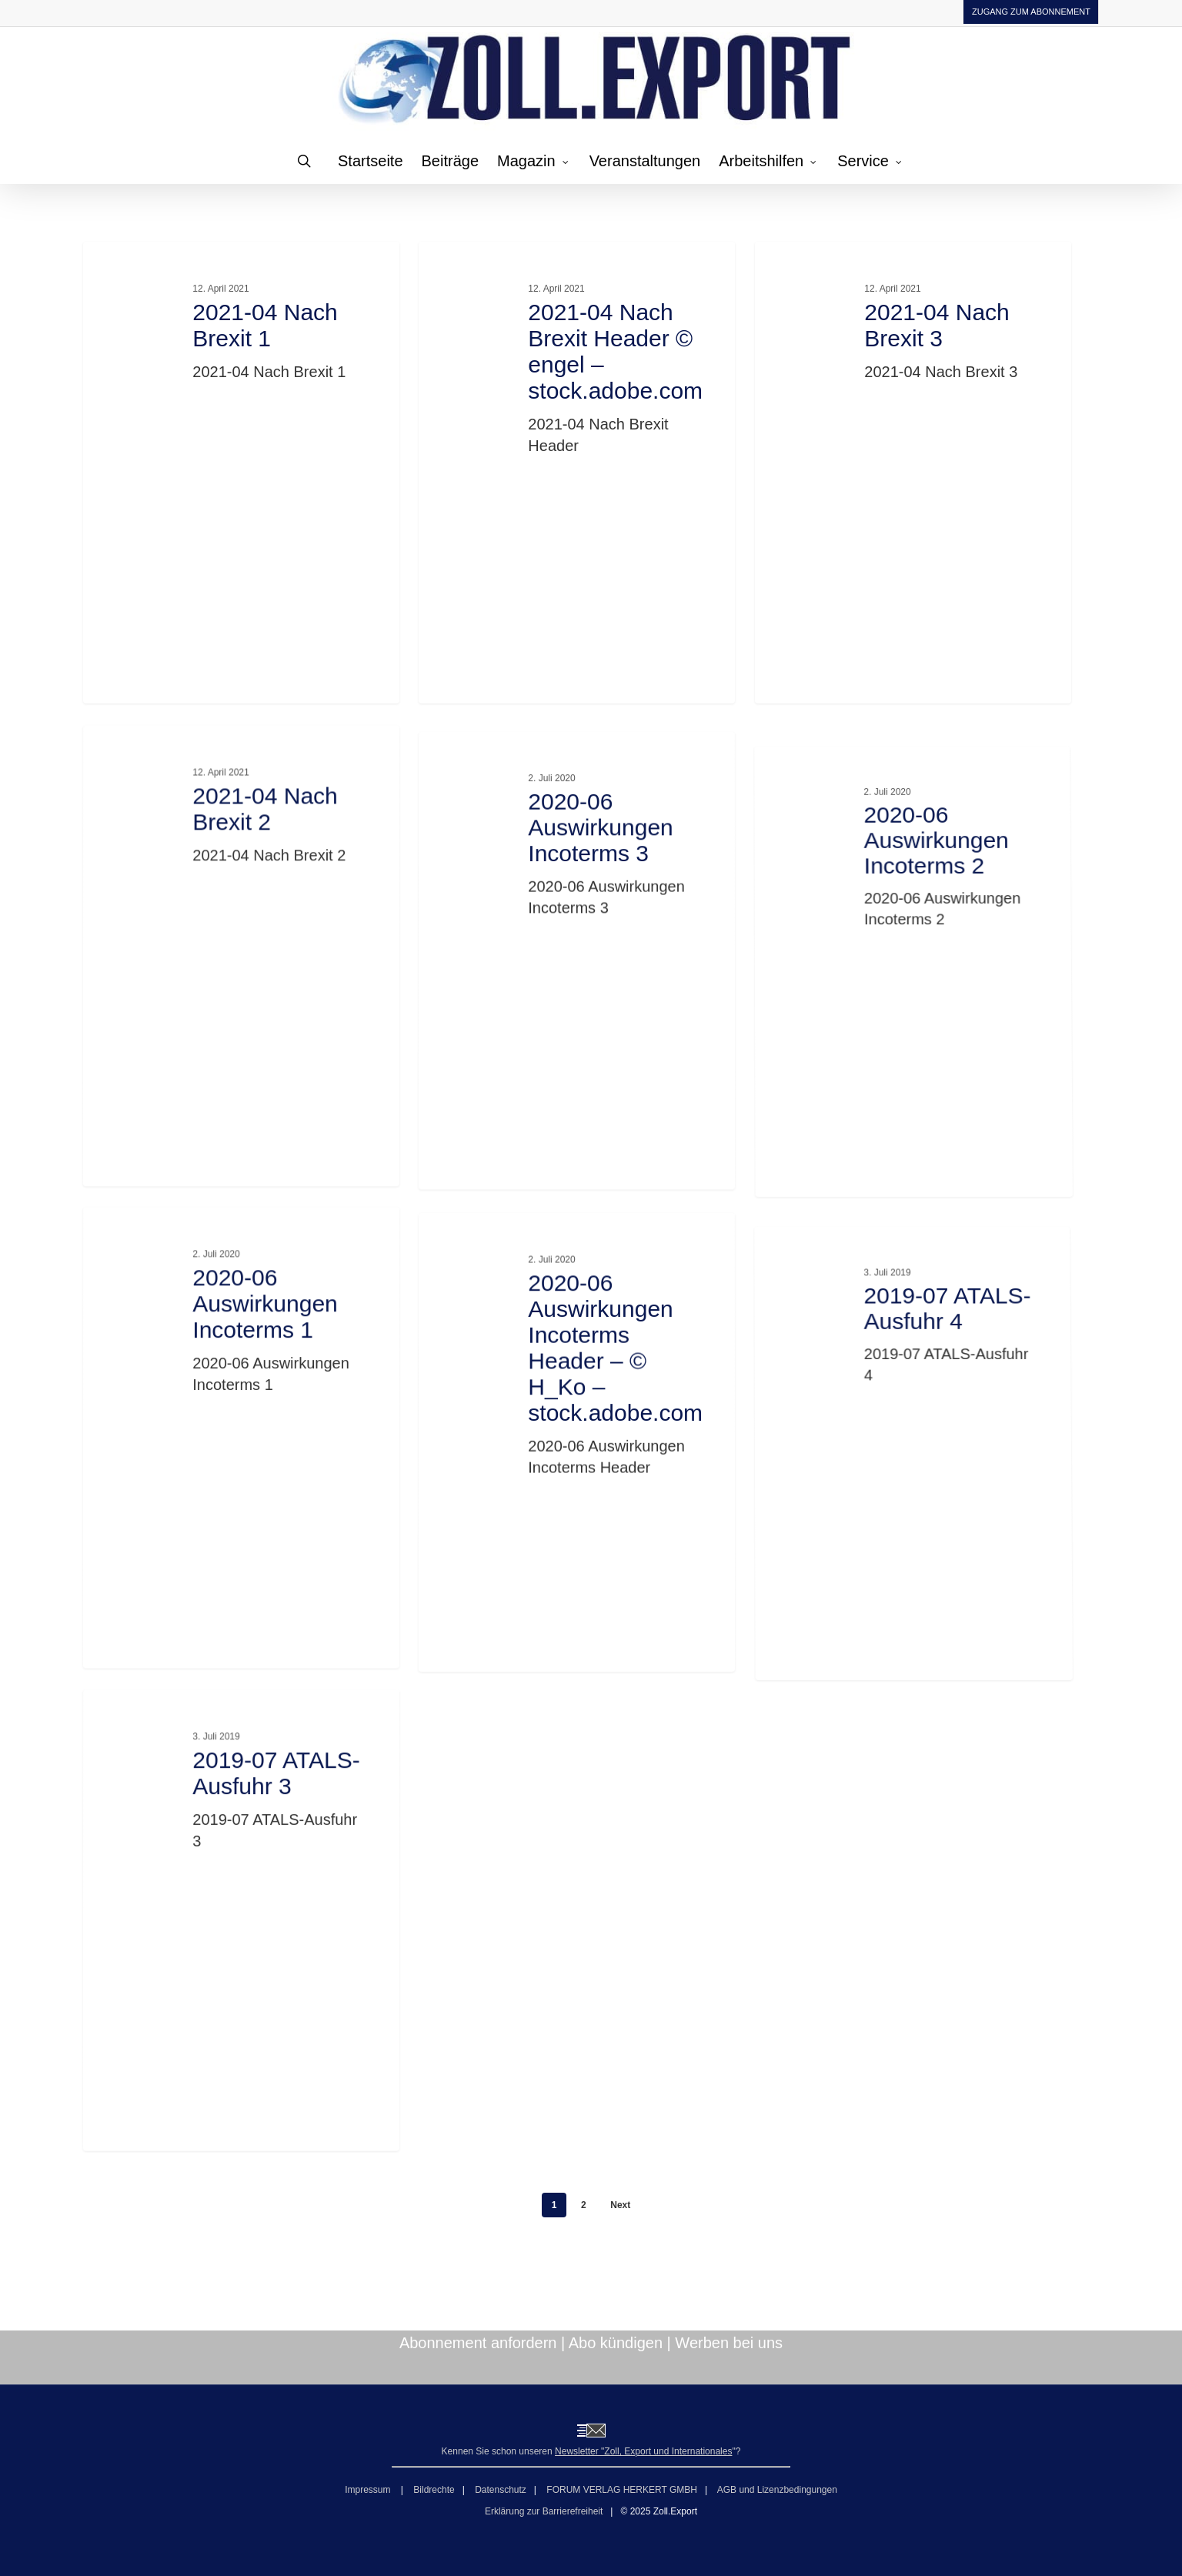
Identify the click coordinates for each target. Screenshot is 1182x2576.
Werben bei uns (729, 2342)
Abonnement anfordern (478, 2342)
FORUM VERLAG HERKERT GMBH (621, 2489)
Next (620, 2205)
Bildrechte (433, 2489)
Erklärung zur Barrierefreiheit (544, 2511)
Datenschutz (500, 2489)
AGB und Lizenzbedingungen (777, 2489)
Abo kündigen (616, 2342)
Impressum (369, 2489)
